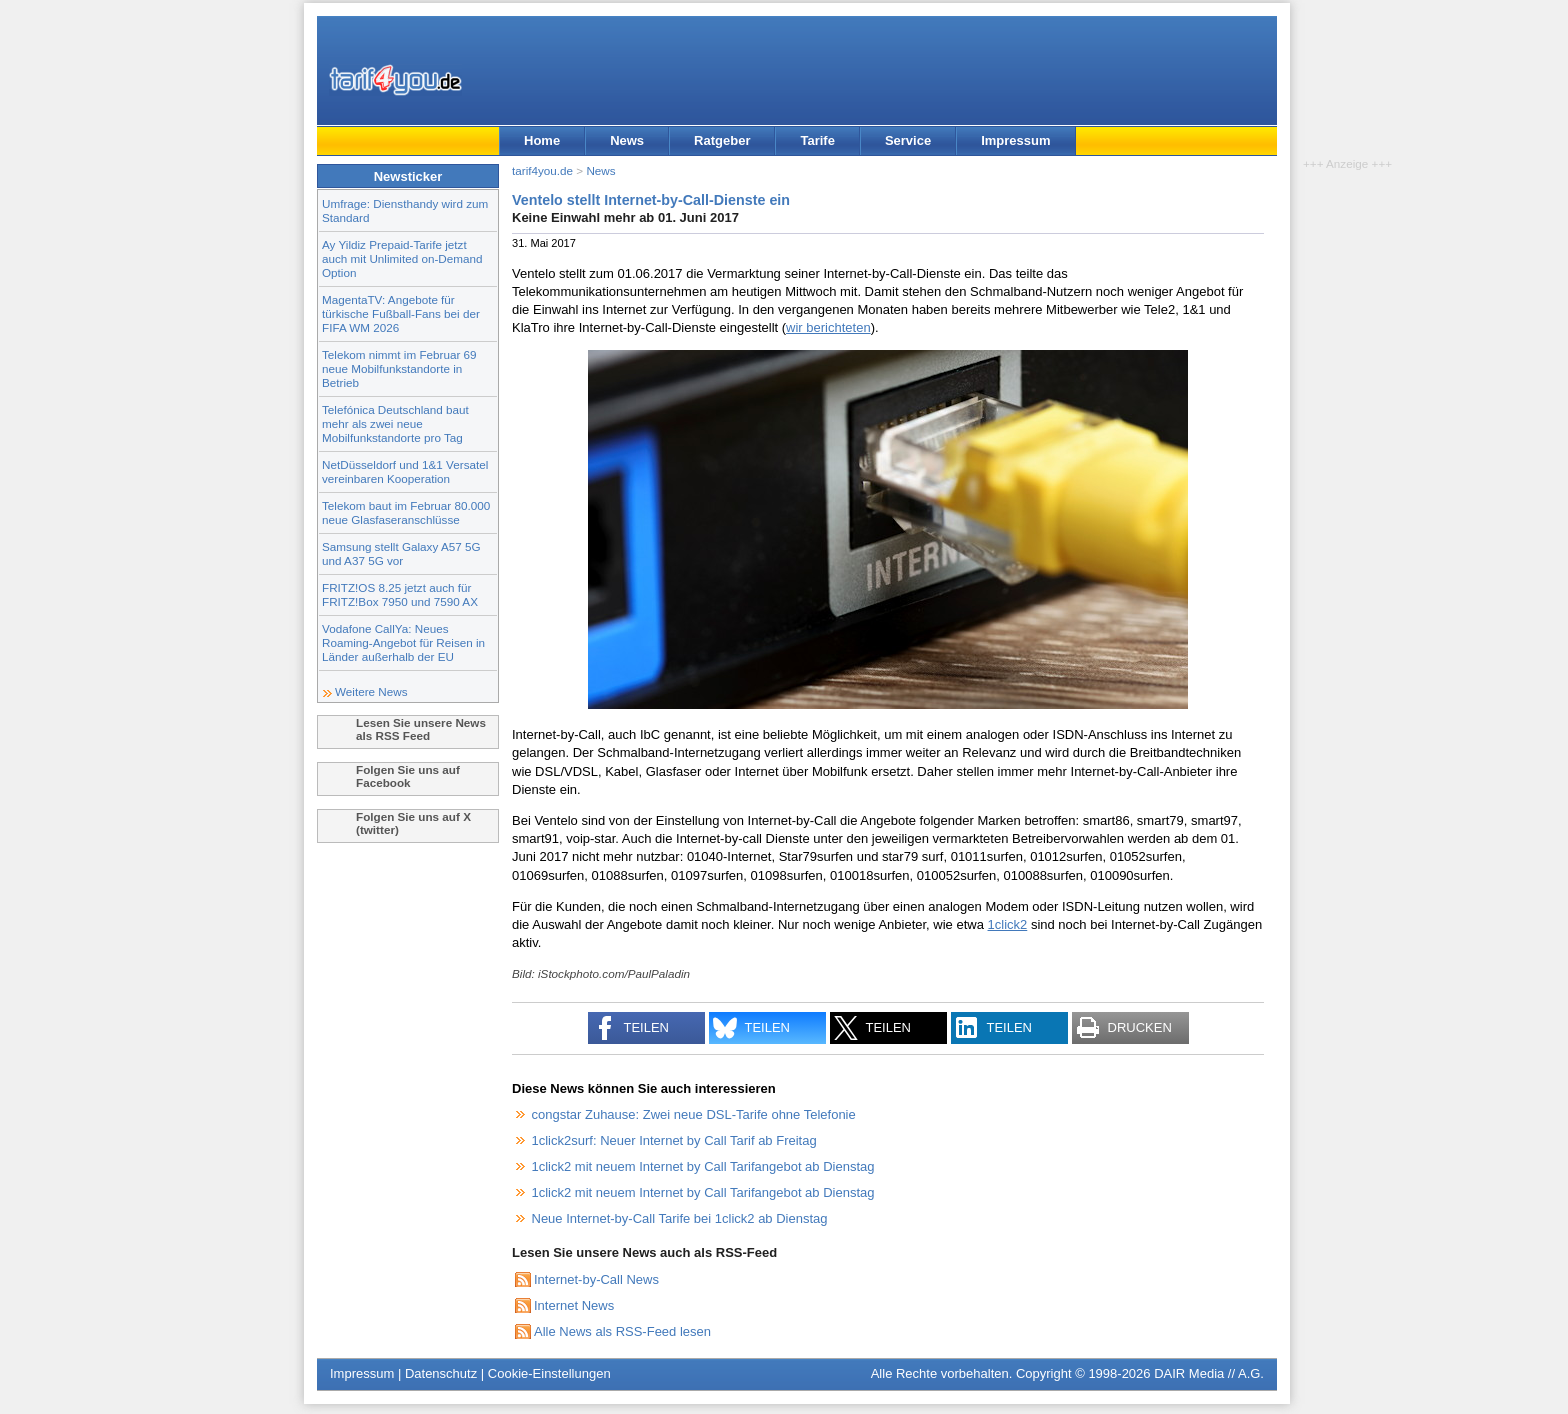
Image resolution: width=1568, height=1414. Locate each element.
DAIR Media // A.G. (1209, 1373)
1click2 (1008, 924)
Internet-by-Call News (596, 1279)
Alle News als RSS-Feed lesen (622, 1331)
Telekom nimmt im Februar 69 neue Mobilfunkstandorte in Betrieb (399, 368)
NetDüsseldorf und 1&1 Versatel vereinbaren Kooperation (405, 471)
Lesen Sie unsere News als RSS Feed (421, 729)
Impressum (1015, 140)
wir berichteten (828, 327)
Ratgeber (722, 140)
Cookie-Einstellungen (549, 1373)
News (627, 140)
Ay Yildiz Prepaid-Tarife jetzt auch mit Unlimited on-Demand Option (402, 258)
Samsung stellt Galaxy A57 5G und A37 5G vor (401, 553)
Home (542, 140)
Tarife (817, 140)
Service (908, 140)
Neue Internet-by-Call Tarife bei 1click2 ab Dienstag (680, 1218)
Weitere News (371, 691)
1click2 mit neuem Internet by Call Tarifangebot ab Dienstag (703, 1166)
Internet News (574, 1305)
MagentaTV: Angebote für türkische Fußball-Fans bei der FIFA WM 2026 (401, 313)
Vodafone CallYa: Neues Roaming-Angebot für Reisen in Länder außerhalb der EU (403, 642)
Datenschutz (441, 1373)
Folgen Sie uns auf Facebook (408, 776)
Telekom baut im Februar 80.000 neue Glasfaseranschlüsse (406, 512)
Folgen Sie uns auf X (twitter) (413, 823)
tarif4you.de (542, 170)
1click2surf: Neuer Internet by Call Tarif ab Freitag (674, 1140)
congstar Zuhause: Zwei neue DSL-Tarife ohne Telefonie (694, 1114)
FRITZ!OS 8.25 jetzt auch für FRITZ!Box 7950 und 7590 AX (400, 594)
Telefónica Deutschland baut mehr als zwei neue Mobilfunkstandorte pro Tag (395, 423)
